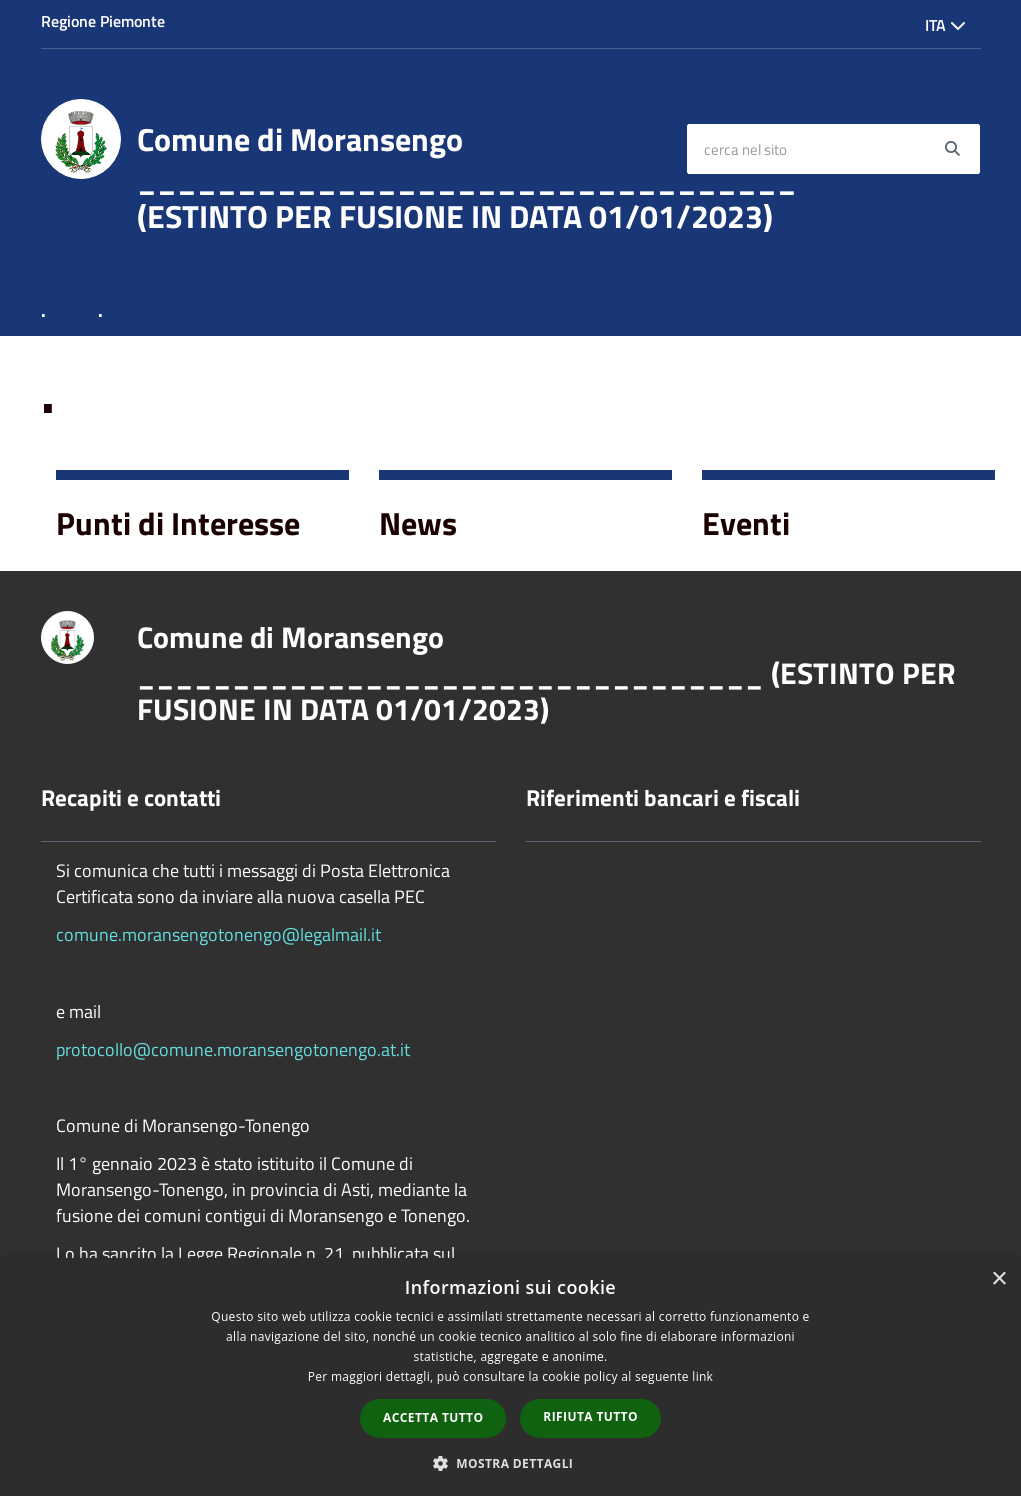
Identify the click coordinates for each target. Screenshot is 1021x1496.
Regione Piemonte (103, 21)
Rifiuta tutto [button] (590, 1416)
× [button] (998, 1279)
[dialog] (510, 1377)
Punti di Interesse (178, 523)
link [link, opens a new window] (702, 1376)
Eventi (746, 523)
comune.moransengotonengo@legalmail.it (218, 934)
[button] (511, 1462)
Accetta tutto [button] (433, 1417)
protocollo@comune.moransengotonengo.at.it (233, 1049)
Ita (945, 25)
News (418, 523)
